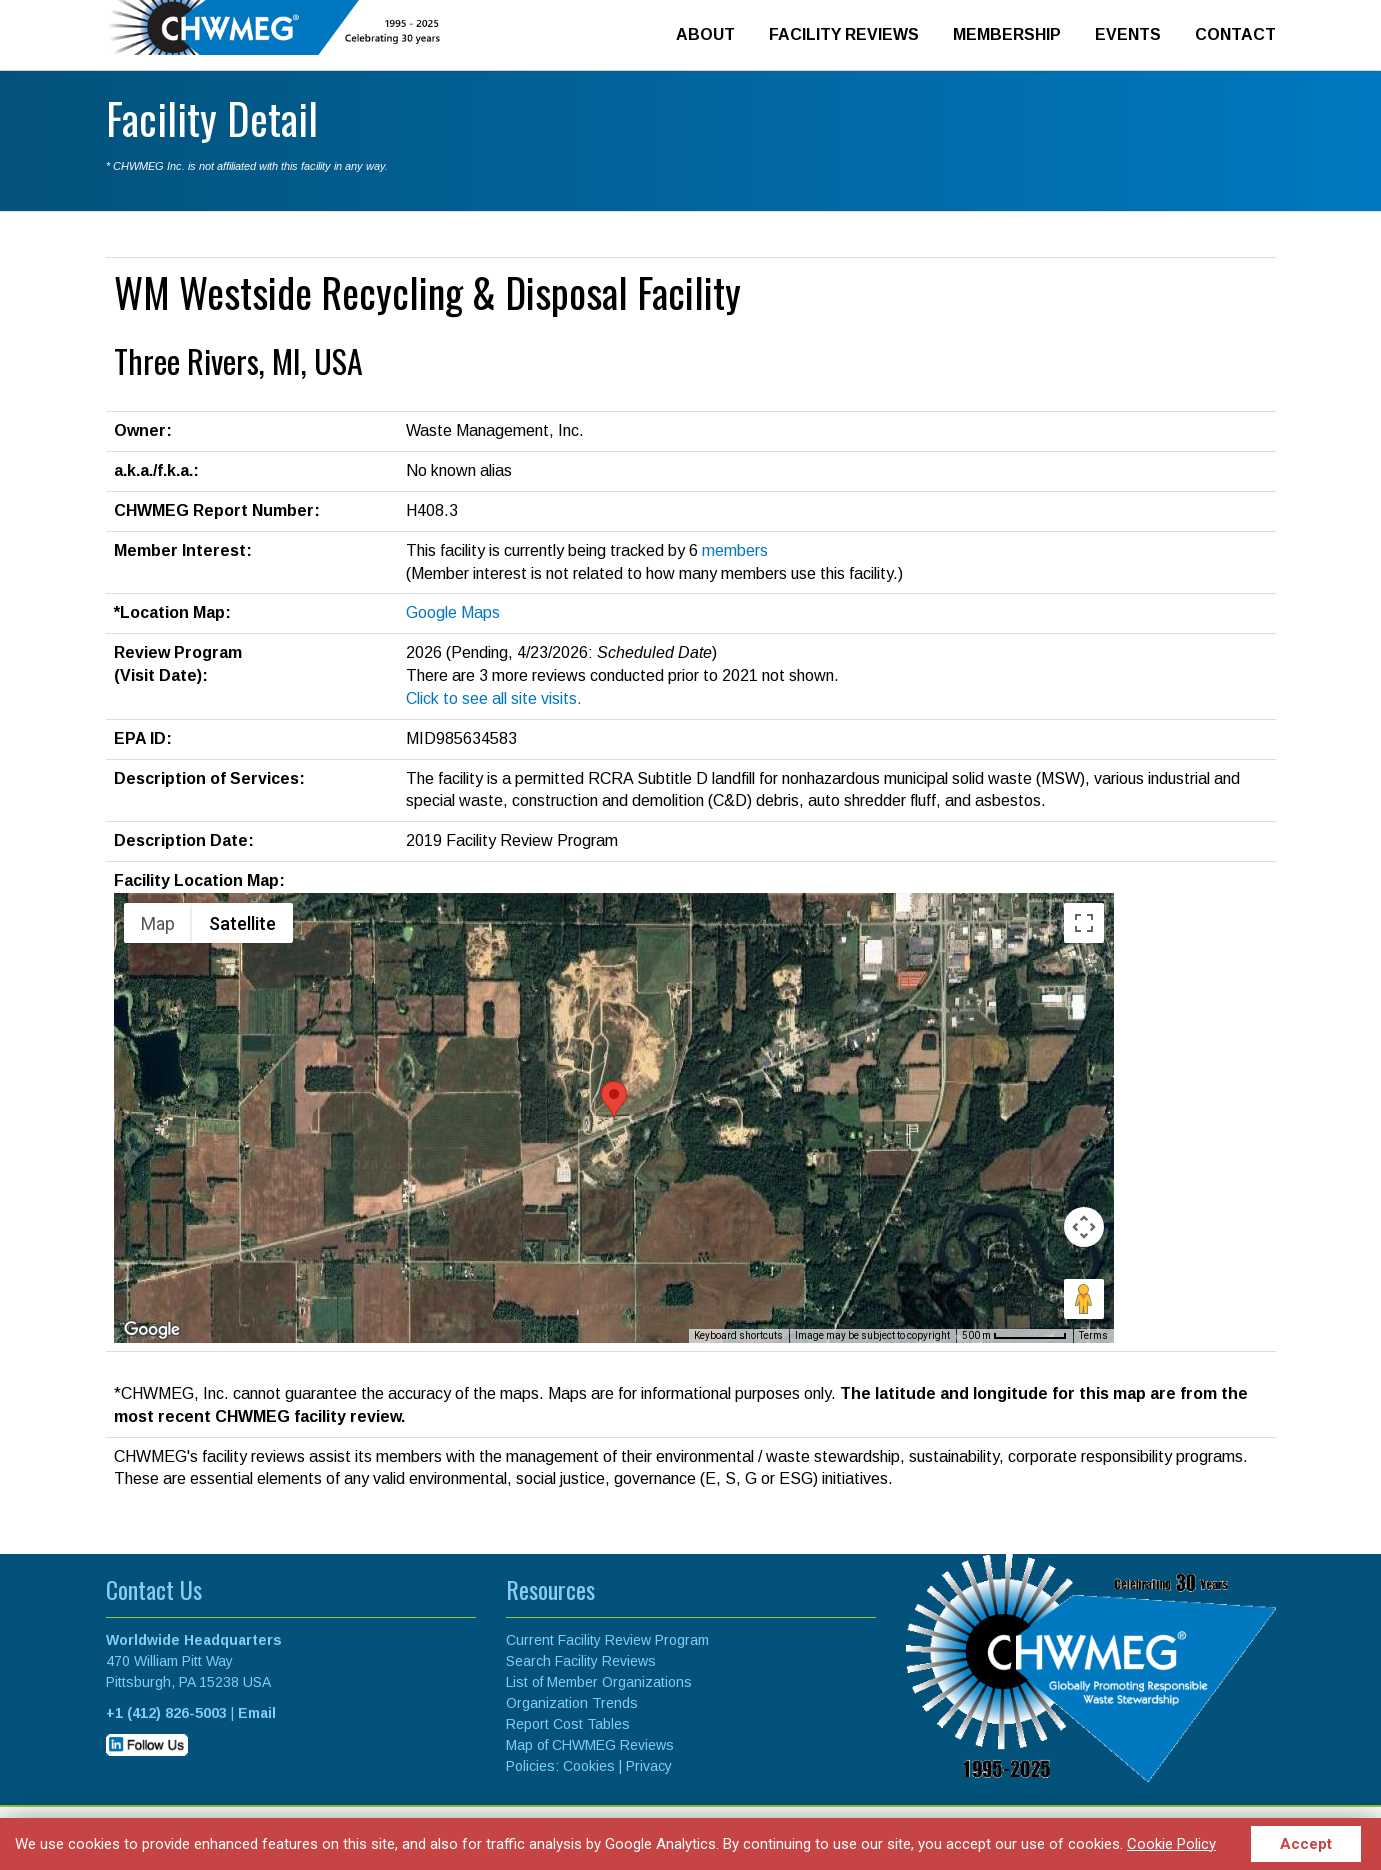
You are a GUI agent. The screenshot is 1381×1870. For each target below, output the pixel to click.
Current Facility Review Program (607, 1640)
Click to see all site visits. (494, 698)
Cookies (589, 1766)
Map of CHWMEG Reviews (590, 1745)
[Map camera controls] (1084, 1227)
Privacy (649, 1766)
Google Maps (453, 612)
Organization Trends (572, 1703)
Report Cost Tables (568, 1724)
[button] (614, 1099)
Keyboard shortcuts (738, 1335)
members (735, 550)
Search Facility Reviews (581, 1661)
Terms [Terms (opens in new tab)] (1093, 1335)
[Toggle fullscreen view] (1084, 923)
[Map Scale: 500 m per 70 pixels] (1014, 1336)
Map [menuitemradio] (158, 923)
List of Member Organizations (599, 1682)
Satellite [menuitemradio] (242, 923)
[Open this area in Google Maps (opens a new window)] (152, 1330)
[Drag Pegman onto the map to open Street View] (1084, 1299)
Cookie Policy (1171, 1844)
